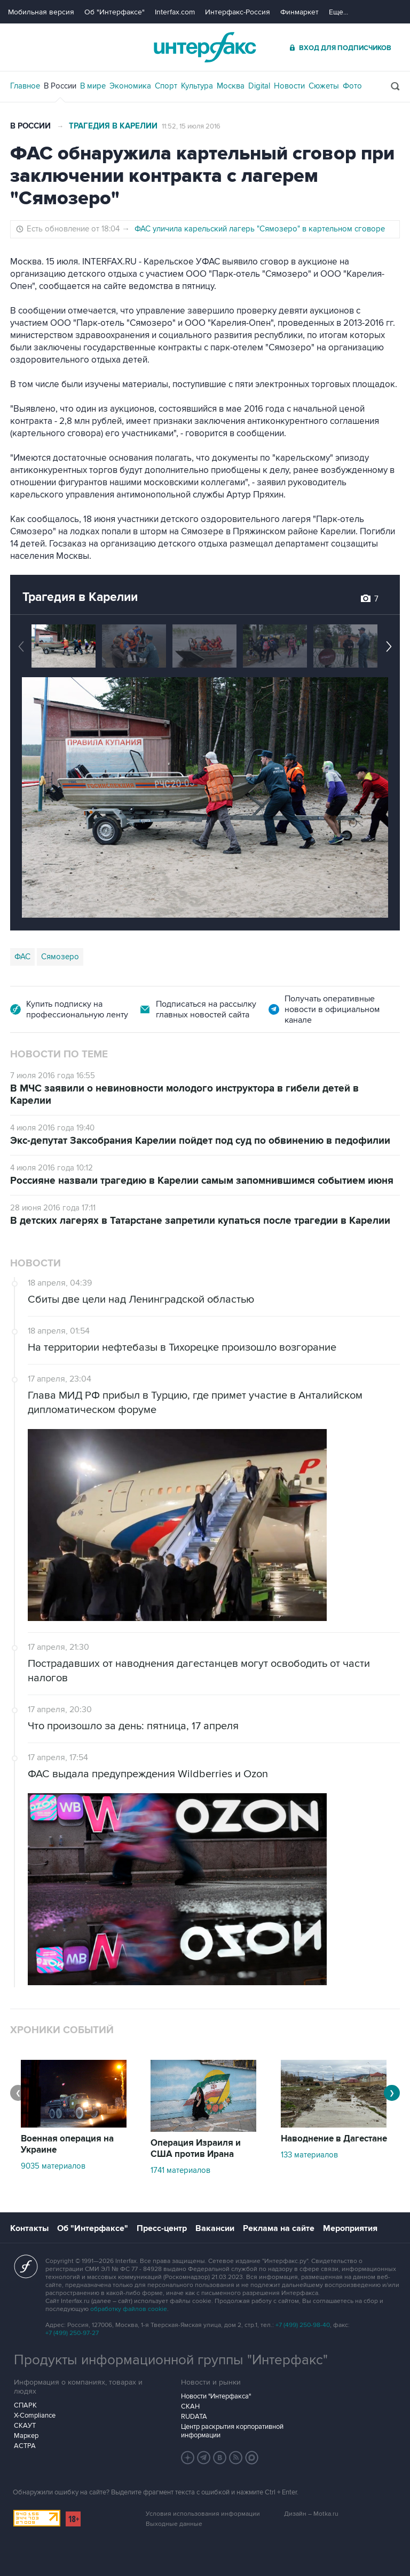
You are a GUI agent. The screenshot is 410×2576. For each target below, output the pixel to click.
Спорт (166, 86)
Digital (259, 86)
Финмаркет (299, 12)
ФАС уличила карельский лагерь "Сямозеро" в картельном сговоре (260, 229)
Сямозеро (60, 956)
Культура (197, 86)
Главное (25, 86)
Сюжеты (324, 86)
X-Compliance (35, 2415)
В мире (93, 86)
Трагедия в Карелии (113, 126)
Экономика (130, 86)
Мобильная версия (41, 12)
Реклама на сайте (278, 2228)
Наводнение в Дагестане (334, 2138)
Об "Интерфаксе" (114, 12)
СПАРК (25, 2405)
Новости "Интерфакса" (216, 2396)
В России (60, 86)
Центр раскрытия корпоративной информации (232, 2430)
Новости (289, 86)
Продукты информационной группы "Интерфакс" (171, 2360)
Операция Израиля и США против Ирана (196, 2149)
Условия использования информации (203, 2514)
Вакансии (214, 2228)
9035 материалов (53, 2166)
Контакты (29, 2228)
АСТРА (25, 2446)
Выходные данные (174, 2524)
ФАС (22, 956)
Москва (231, 86)
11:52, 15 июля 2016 (191, 126)
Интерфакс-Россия (237, 12)
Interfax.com (175, 12)
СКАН (190, 2406)
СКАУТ (25, 2425)
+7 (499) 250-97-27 (72, 2333)
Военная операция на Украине (67, 2144)
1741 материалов (180, 2170)
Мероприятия (350, 2228)
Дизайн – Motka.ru (311, 2514)
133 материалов (309, 2155)
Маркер (26, 2435)
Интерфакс (205, 47)
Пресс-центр (162, 2228)
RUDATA (194, 2416)
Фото (352, 86)
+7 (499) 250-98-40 (302, 2325)
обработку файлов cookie (128, 2309)
